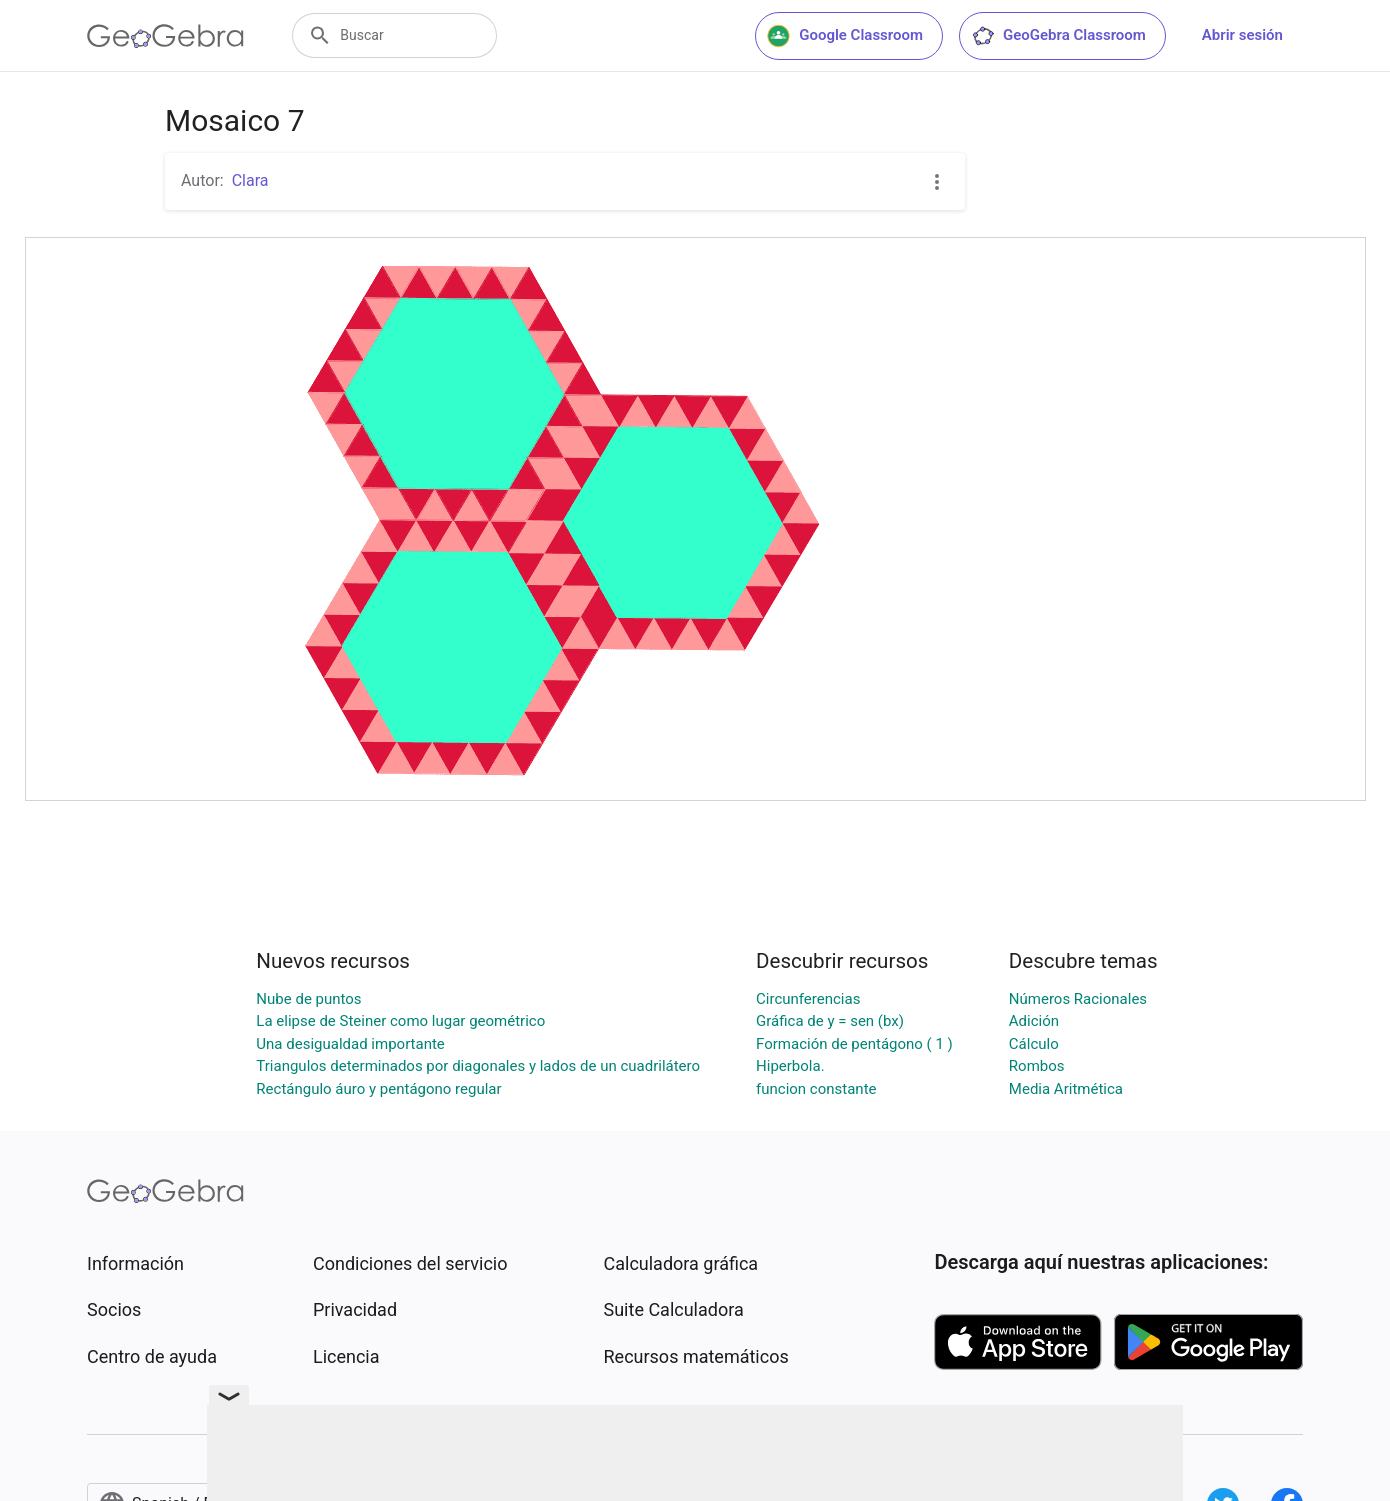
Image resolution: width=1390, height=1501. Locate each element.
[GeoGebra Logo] (165, 36)
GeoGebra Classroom (1058, 36)
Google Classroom (845, 36)
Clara (250, 180)
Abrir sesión (1242, 35)
